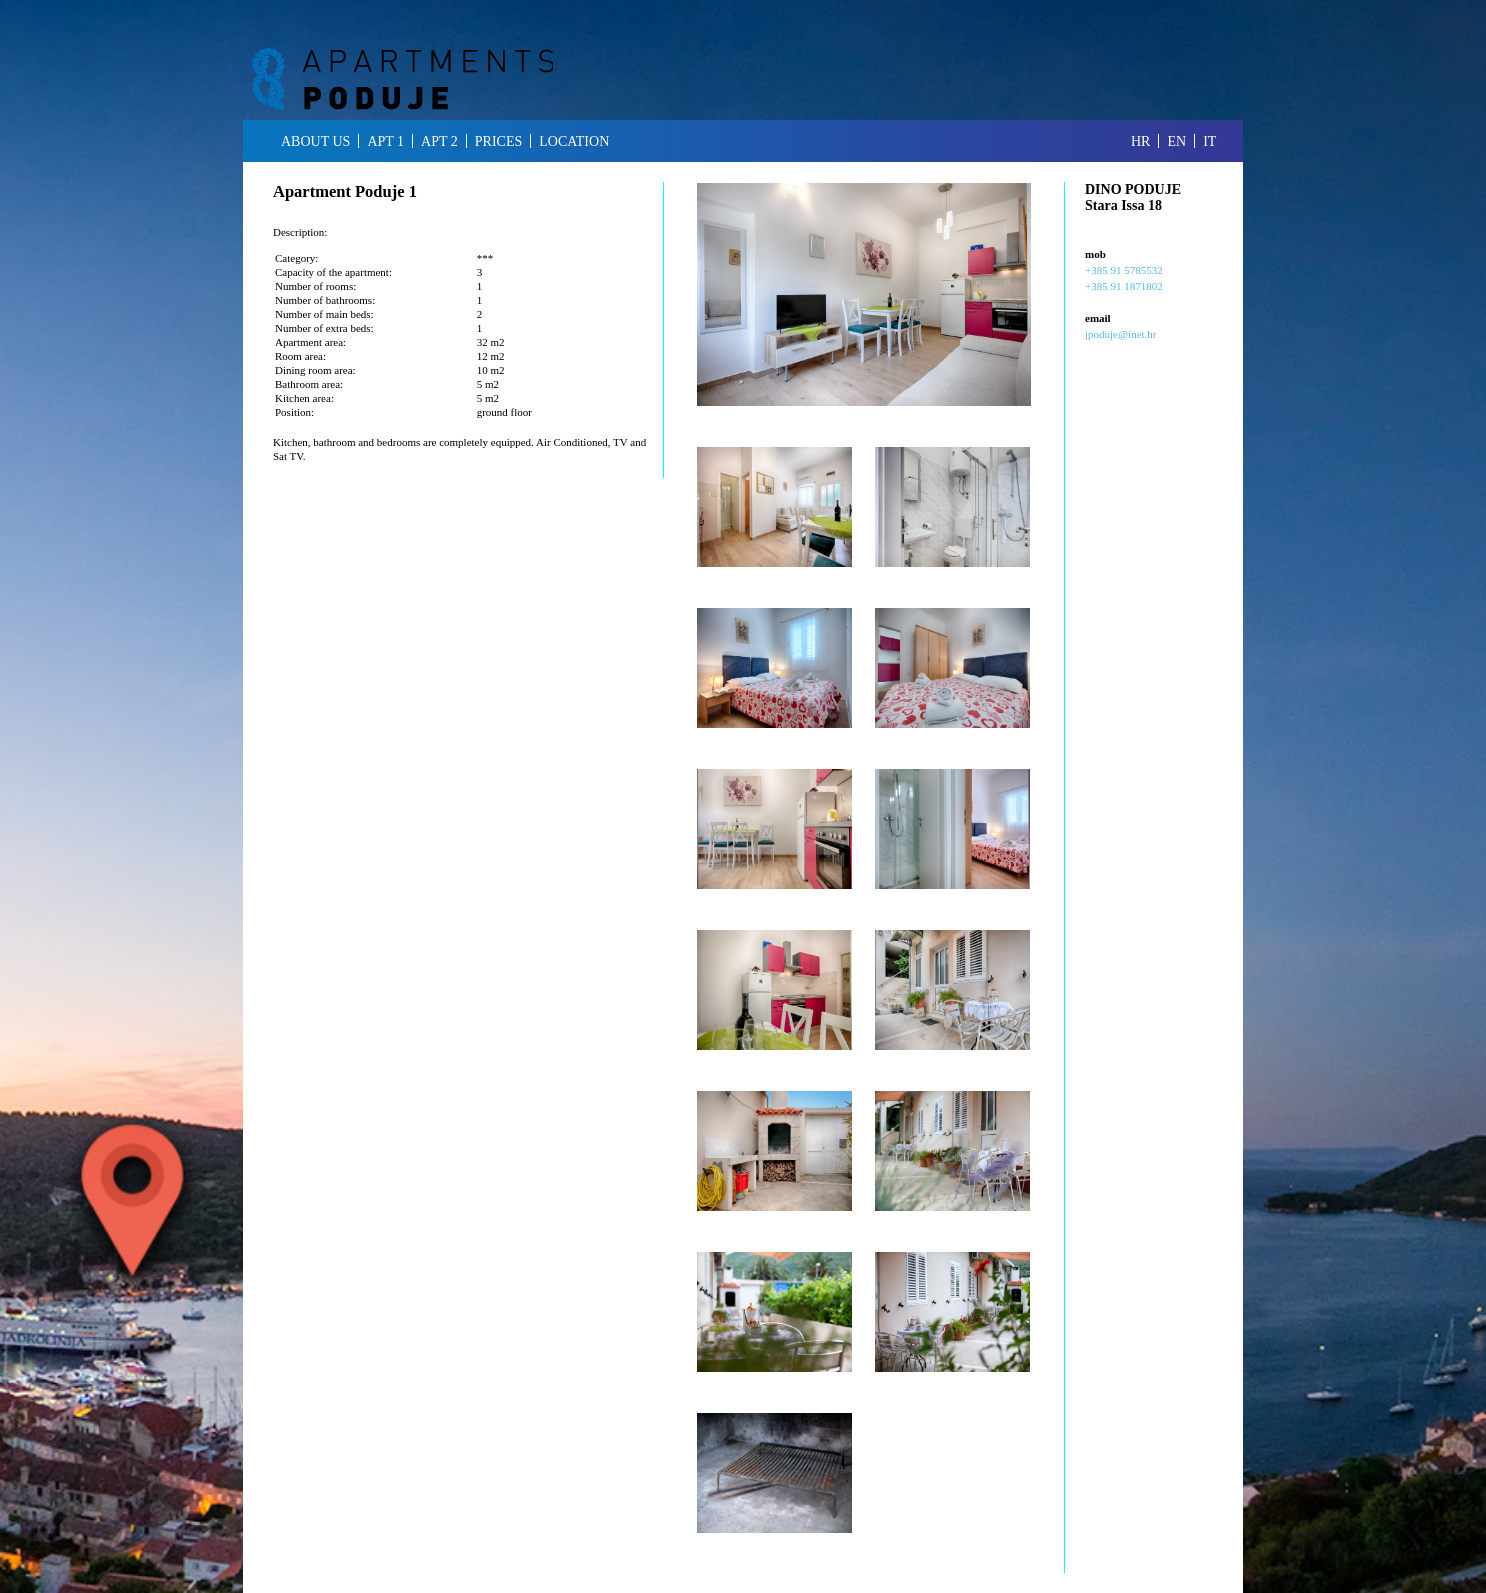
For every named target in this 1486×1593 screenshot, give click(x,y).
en (1176, 141)
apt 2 (439, 141)
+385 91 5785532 (1124, 270)
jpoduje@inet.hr (1121, 334)
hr (1140, 141)
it (1209, 141)
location (574, 141)
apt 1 (385, 141)
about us (315, 141)
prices (498, 141)
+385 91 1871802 (1124, 286)
